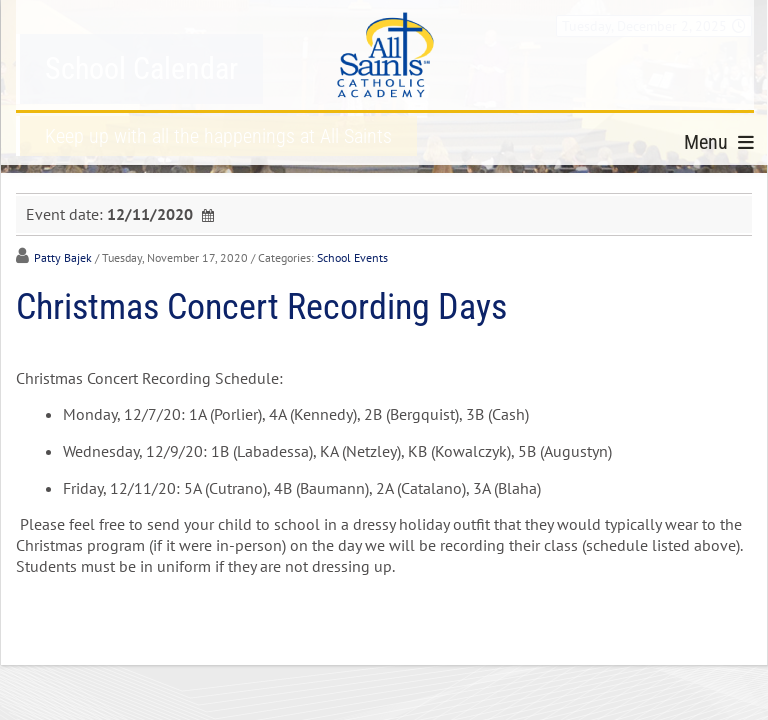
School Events (352, 257)
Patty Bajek (63, 257)
